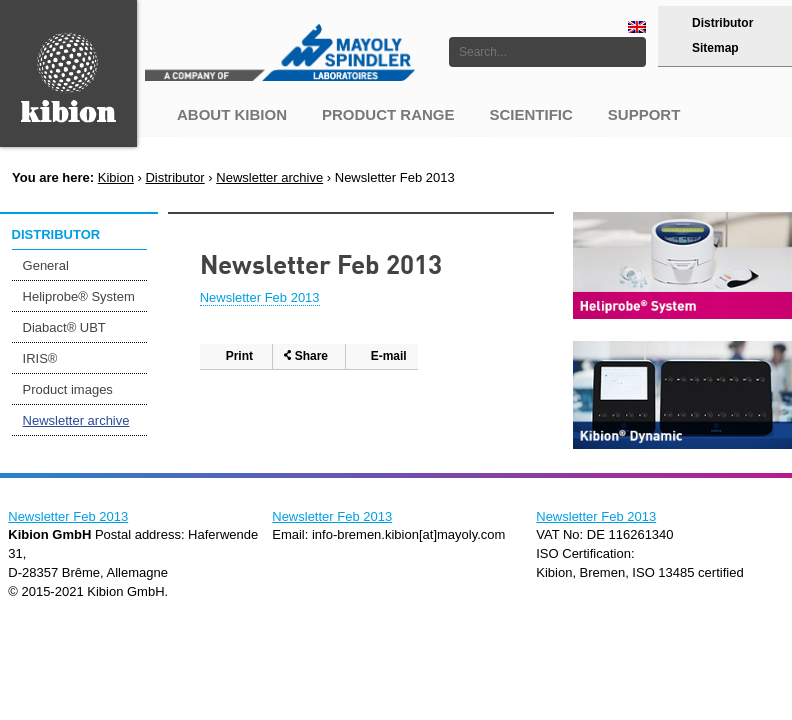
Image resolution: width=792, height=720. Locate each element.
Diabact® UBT (64, 327)
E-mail (389, 356)
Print (239, 356)
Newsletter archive (269, 177)
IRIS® (40, 358)
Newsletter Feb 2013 (260, 297)
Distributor (722, 23)
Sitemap (715, 48)
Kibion (116, 177)
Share (311, 356)
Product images (68, 389)
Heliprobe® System (79, 296)
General (46, 265)
